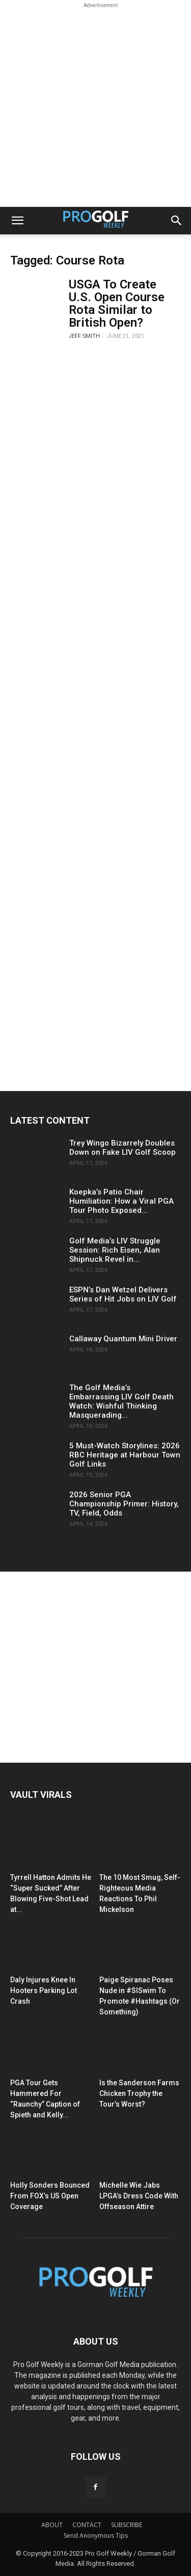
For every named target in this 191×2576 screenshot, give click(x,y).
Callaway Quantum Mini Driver (123, 1338)
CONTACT (86, 2524)
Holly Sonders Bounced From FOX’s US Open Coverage (50, 2196)
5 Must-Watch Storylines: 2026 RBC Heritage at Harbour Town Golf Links (124, 1455)
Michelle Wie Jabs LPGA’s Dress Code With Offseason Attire (138, 2196)
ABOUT (52, 2524)
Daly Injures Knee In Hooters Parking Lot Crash (43, 1990)
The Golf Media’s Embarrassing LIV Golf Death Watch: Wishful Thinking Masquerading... (121, 1401)
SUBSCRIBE (126, 2524)
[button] (17, 220)
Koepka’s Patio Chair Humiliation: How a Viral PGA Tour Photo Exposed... (121, 1201)
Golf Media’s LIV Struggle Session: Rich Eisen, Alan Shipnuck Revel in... (114, 1250)
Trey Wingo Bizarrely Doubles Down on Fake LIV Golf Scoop (122, 1147)
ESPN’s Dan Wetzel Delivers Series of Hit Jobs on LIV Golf (123, 1294)
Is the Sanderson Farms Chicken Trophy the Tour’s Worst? (139, 2093)
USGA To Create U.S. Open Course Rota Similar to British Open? (117, 303)
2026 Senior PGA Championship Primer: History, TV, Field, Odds (124, 1504)
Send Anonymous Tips (96, 2535)
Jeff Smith (84, 336)
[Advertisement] (95, 106)
